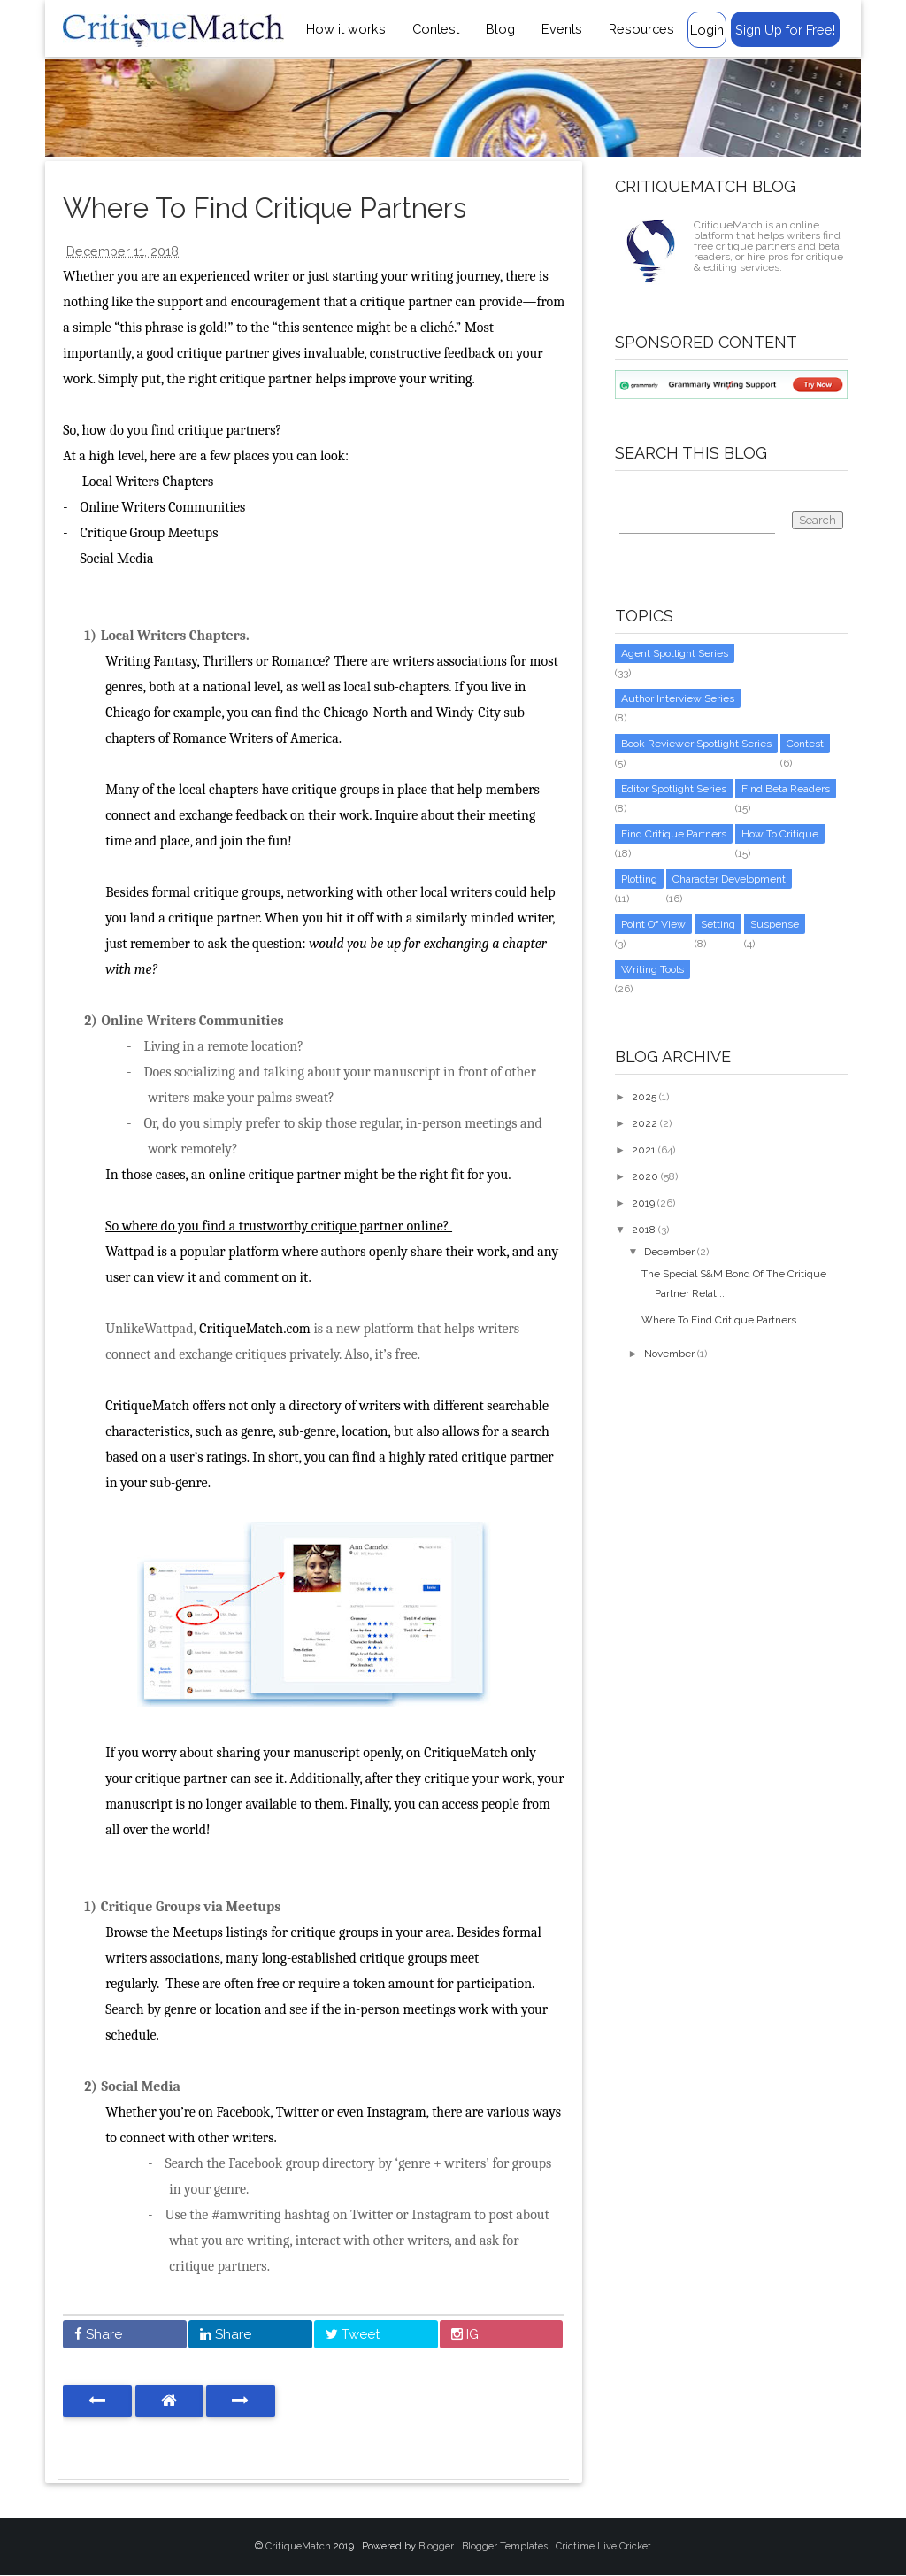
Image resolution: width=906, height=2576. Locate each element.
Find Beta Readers (785, 789)
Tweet (353, 2334)
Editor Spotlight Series (673, 789)
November (669, 1353)
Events (561, 28)
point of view (653, 924)
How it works (346, 28)
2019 (643, 1203)
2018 (644, 1229)
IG (465, 2334)
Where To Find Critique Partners (718, 1320)
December (669, 1252)
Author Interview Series (677, 698)
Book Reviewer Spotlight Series (696, 743)
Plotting (639, 879)
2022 (644, 1123)
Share (98, 2334)
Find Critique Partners (673, 834)
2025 (644, 1097)
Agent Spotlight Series (674, 653)
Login (707, 29)
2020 (645, 1176)
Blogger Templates (506, 2546)
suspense (774, 924)
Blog (500, 28)
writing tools (652, 969)
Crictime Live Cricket (603, 2546)
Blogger (437, 2546)
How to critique (779, 834)
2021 (644, 1150)
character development (729, 879)
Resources (641, 28)
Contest (435, 28)
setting (718, 924)
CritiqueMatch (299, 2546)
